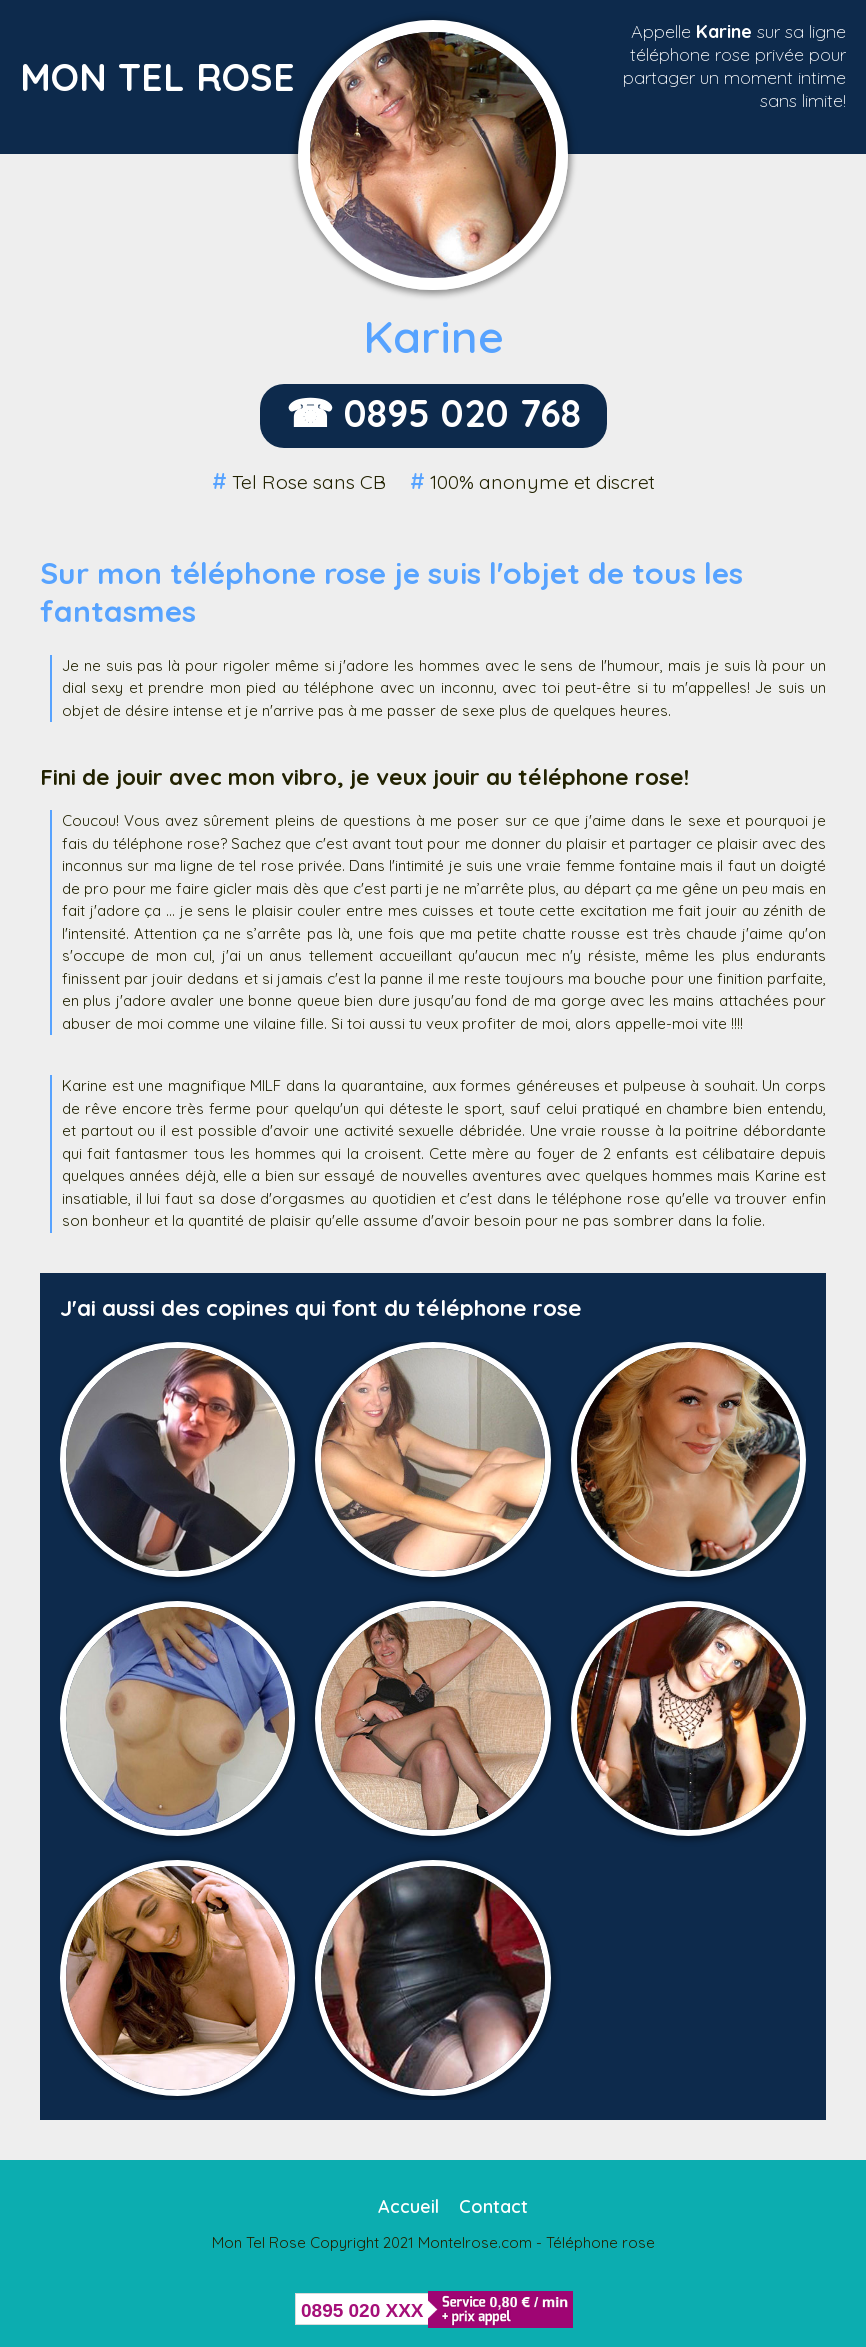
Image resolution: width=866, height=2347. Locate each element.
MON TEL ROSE (157, 76)
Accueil (408, 2206)
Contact (493, 2206)
